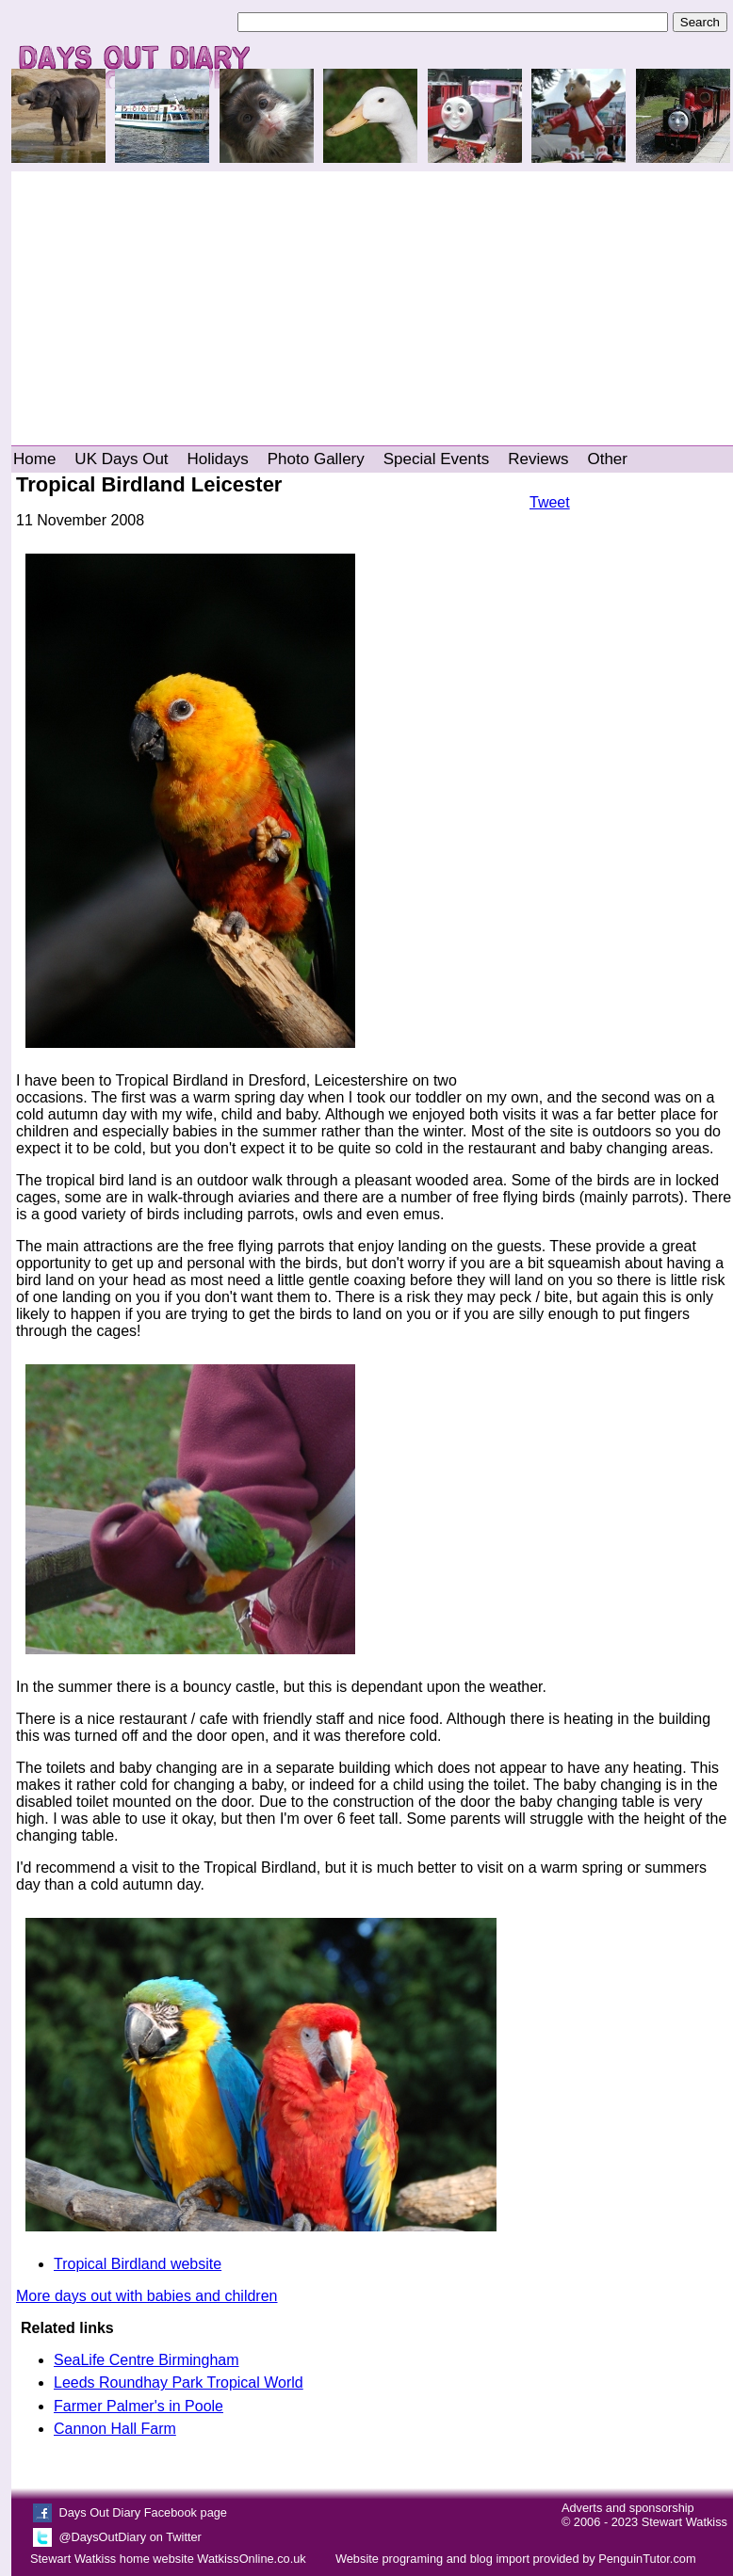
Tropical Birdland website (137, 2264)
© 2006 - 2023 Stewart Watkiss (644, 2522)
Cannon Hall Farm (115, 2429)
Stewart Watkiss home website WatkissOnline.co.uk (168, 2559)
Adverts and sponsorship (628, 2508)
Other (607, 459)
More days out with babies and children (147, 2296)
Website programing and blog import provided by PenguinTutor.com (515, 2559)
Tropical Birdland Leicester (149, 484)
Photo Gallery (316, 459)
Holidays (218, 459)
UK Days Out (121, 459)
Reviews (538, 459)
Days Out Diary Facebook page (142, 2512)
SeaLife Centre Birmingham (146, 2360)
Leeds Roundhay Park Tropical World (178, 2383)
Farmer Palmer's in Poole (138, 2406)
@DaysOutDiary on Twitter (129, 2537)
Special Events (436, 459)
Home (34, 459)
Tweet (549, 502)
